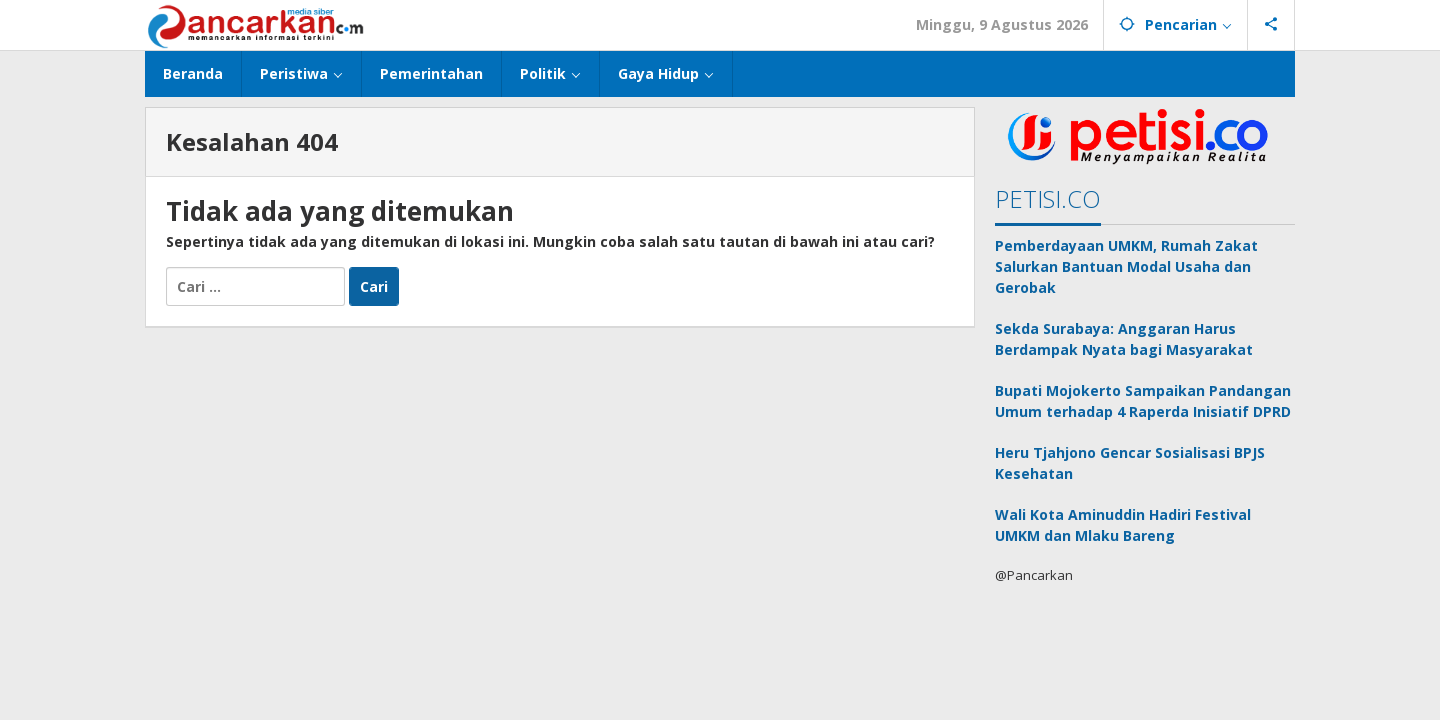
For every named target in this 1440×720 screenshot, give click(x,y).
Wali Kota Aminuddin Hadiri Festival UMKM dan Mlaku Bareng (1123, 525)
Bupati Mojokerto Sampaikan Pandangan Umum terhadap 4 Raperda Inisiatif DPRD (1143, 401)
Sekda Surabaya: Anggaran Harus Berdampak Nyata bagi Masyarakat (1124, 339)
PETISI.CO (1048, 198)
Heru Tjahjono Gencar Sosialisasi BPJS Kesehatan (1130, 463)
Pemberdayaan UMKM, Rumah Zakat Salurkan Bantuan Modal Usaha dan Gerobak (1126, 266)
